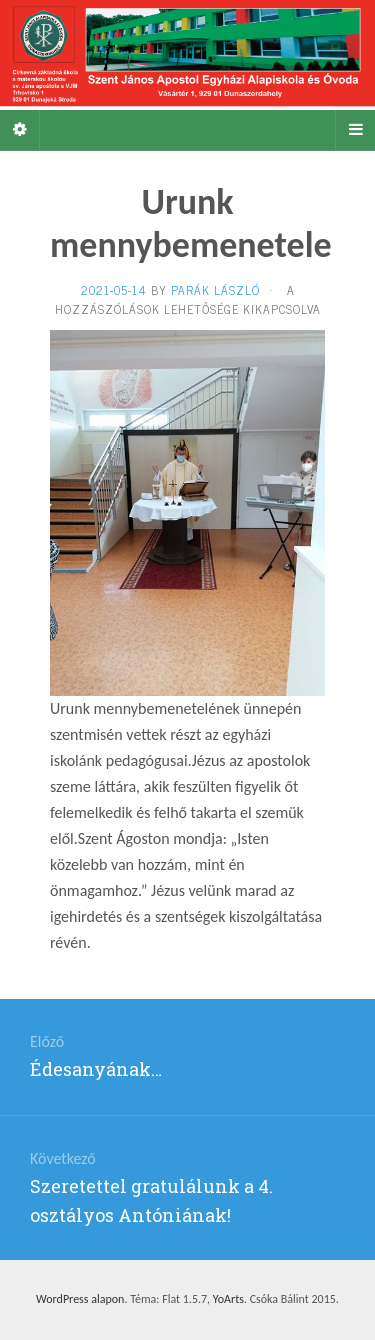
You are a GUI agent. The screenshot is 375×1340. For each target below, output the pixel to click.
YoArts (228, 1299)
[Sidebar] (20, 130)
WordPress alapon (80, 1299)
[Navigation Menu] (355, 130)
